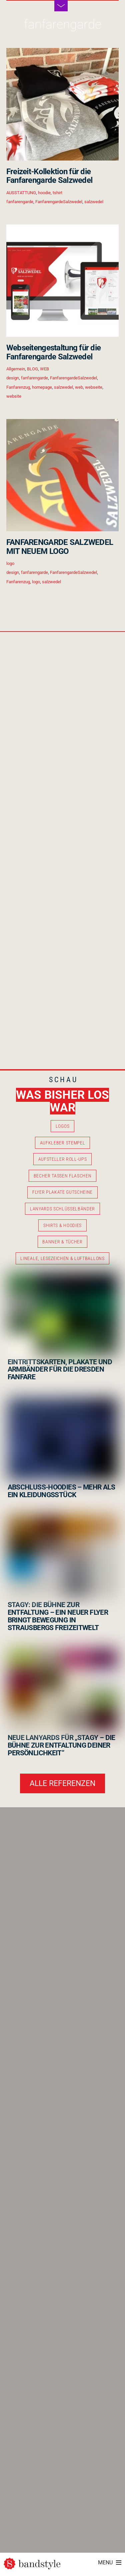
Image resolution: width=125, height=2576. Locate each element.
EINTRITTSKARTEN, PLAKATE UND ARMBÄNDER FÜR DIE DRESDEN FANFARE (60, 1369)
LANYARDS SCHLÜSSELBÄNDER (62, 1208)
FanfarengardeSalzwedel (58, 201)
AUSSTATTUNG (21, 192)
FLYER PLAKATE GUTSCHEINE (62, 1192)
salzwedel (93, 201)
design (12, 377)
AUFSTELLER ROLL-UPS (62, 1159)
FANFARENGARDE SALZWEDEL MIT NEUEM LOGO (59, 547)
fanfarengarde (19, 201)
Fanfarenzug (18, 387)
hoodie (44, 192)
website (13, 396)
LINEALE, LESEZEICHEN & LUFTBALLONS (62, 1258)
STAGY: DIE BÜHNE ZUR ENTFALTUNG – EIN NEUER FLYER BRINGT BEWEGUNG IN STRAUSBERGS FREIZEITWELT (58, 1616)
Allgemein (15, 368)
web (79, 387)
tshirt (57, 192)
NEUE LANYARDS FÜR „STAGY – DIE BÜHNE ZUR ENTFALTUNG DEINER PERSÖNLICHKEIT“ (61, 1745)
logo (10, 563)
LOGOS (62, 1126)
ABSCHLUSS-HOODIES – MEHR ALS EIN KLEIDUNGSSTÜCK (61, 1491)
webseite (93, 387)
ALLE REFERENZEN (62, 1783)
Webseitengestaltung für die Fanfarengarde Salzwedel (53, 352)
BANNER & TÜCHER (62, 1241)
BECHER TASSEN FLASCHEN (63, 1175)
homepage (42, 387)
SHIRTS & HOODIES (62, 1225)
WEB (44, 368)
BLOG (32, 368)
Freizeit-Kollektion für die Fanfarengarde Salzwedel (49, 176)
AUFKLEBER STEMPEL (62, 1142)
